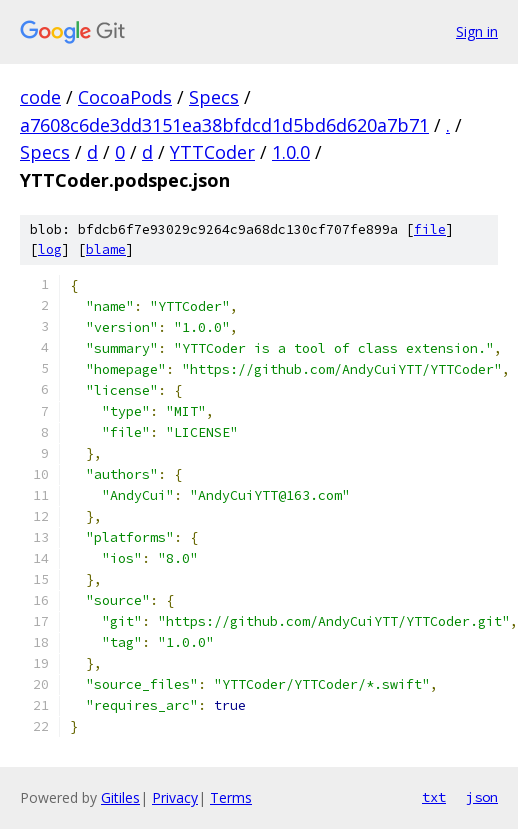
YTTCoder (212, 152)
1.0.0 (291, 152)
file (430, 229)
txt (434, 797)
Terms (231, 797)
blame (106, 249)
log (50, 249)
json (482, 797)
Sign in (477, 31)
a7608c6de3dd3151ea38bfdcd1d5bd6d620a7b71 (224, 125)
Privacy (175, 797)
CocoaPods (125, 97)
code (40, 97)
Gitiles (120, 797)
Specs (214, 97)
